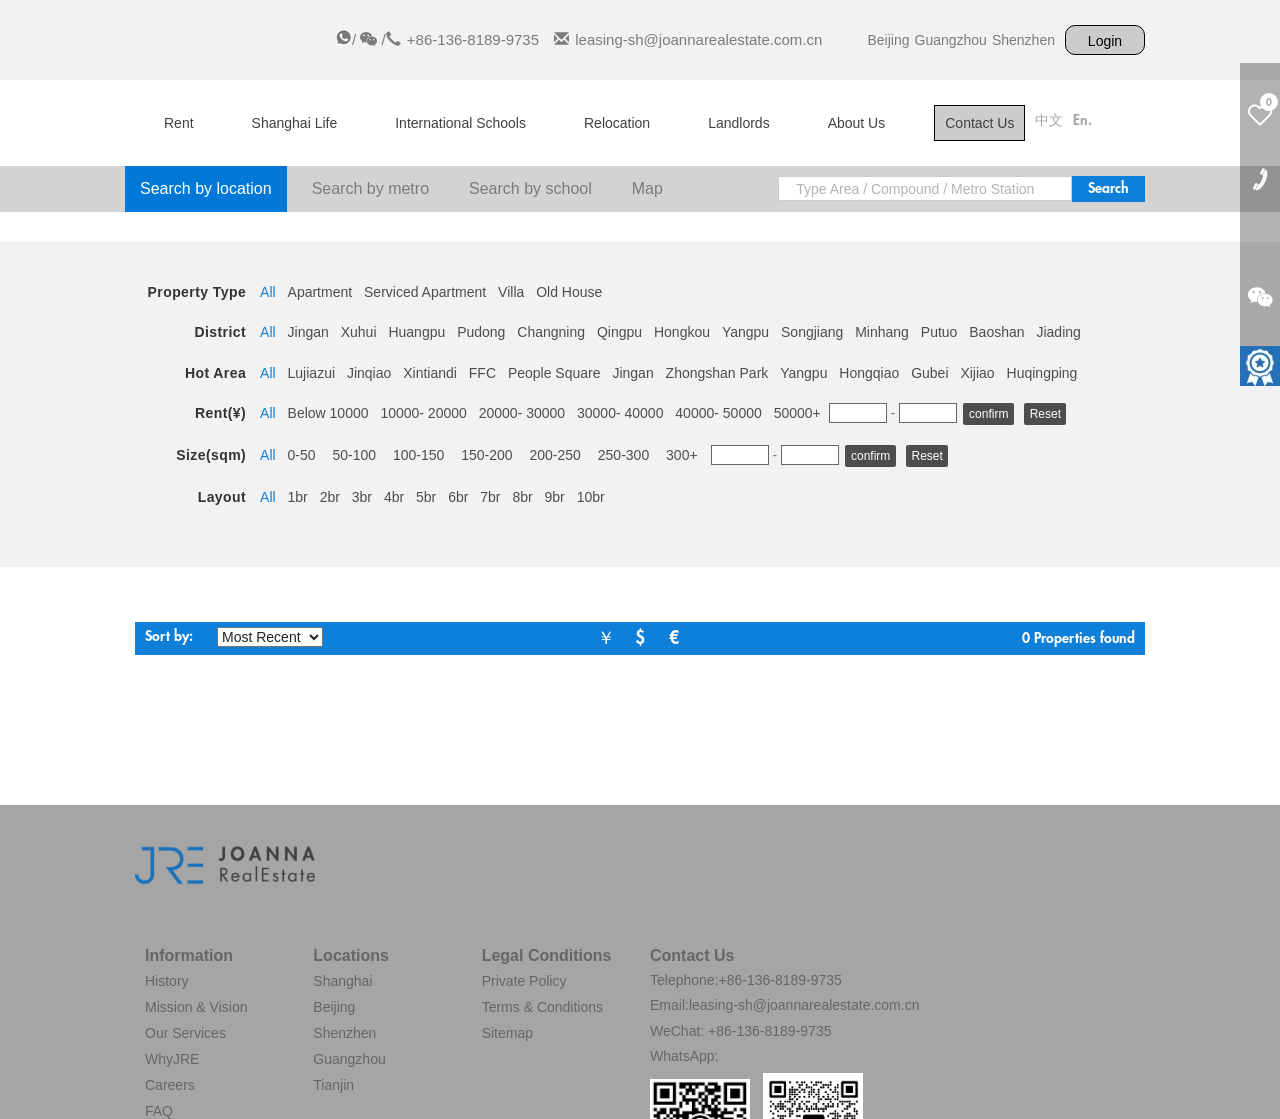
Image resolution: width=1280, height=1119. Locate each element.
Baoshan (996, 332)
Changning (551, 332)
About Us (857, 123)
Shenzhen (1023, 40)
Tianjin (333, 1085)
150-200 (486, 455)
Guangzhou (951, 40)
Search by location (206, 188)
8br (522, 497)
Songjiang (812, 332)
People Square (554, 373)
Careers (170, 1085)
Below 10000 (328, 413)
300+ (682, 455)
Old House (569, 292)
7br (490, 497)
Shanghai (342, 981)
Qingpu (619, 332)
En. (1082, 121)
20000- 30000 (522, 413)
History (167, 981)
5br (426, 497)
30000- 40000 (620, 413)
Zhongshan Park (717, 373)
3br (362, 497)
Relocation (617, 123)
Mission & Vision (196, 1007)
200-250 (555, 455)
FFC (482, 373)
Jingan (308, 332)
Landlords (739, 123)
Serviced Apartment (425, 292)
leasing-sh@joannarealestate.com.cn (698, 39)
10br (591, 497)
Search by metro (370, 188)
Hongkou (682, 332)
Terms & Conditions (542, 1007)
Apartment (320, 292)
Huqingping (1042, 373)
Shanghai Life (295, 123)
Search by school (530, 188)
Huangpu (416, 332)
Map (647, 188)
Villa (511, 292)
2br (330, 497)
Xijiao (977, 373)
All (268, 292)
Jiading (1058, 332)
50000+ (797, 413)
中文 (1049, 121)
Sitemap (507, 1033)
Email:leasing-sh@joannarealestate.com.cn (784, 1005)
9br (555, 497)
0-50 (302, 455)
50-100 (354, 455)
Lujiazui (311, 373)
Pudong (481, 332)
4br (394, 497)
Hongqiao (869, 373)
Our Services (185, 1033)
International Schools (460, 123)
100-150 (418, 455)
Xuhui (359, 332)
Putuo (939, 332)
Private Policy (524, 981)
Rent (179, 123)
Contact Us (979, 123)
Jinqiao (369, 373)
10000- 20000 (423, 413)
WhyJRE (172, 1059)
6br (458, 497)
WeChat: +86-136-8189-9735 (740, 1031)
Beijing (888, 40)
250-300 (623, 455)
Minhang (882, 332)
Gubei (929, 373)
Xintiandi (430, 373)
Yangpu (745, 332)
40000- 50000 (718, 413)
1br (298, 497)
